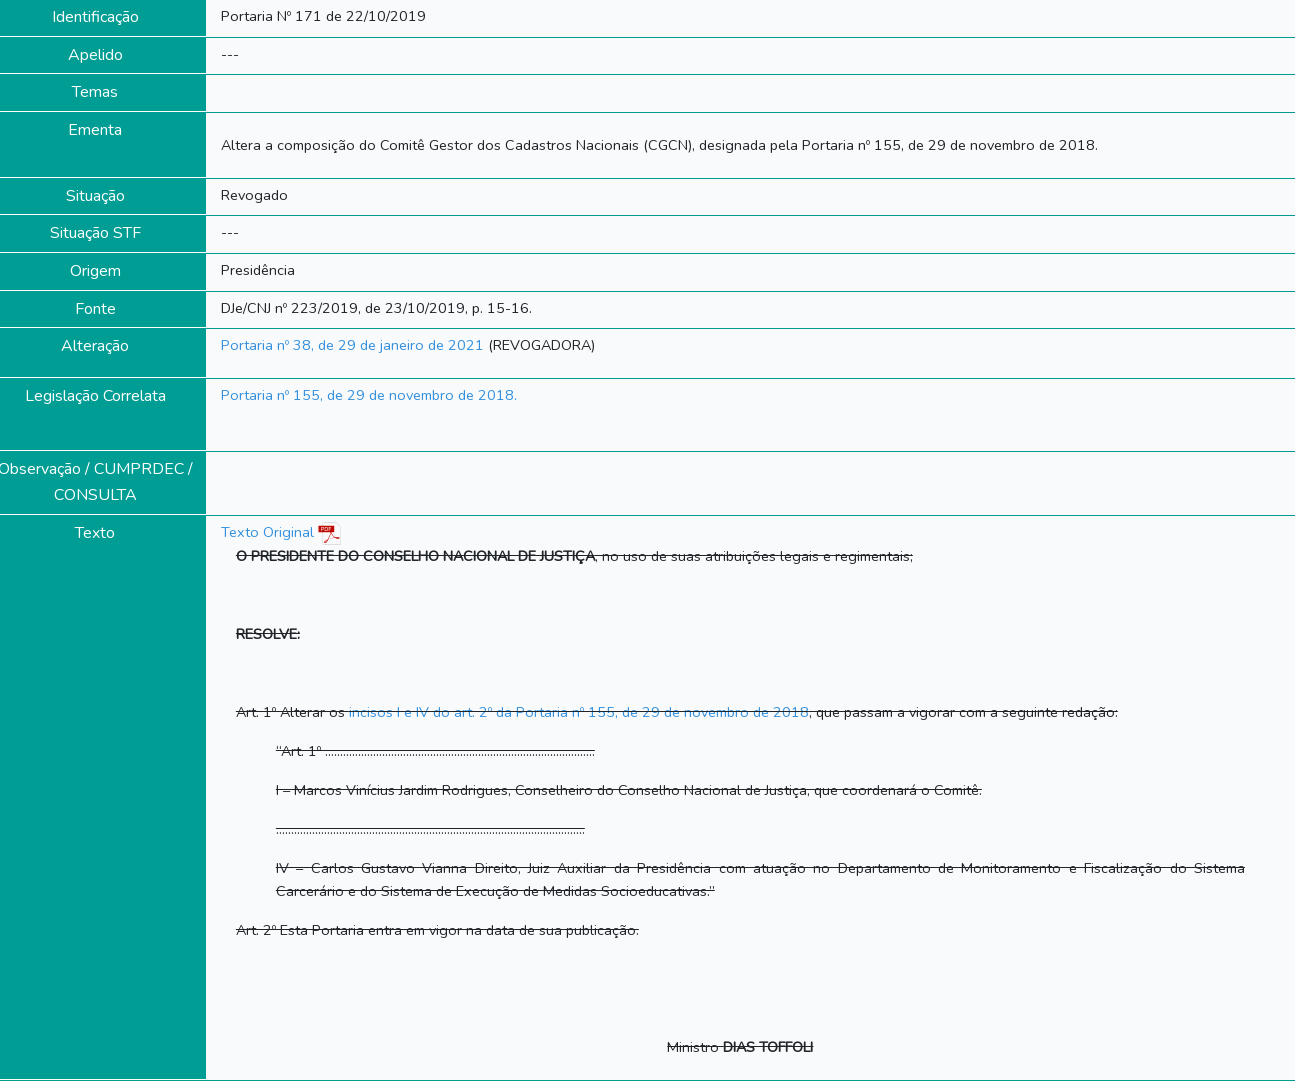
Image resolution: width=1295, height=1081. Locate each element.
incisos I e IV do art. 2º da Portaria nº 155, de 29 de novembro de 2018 (579, 712)
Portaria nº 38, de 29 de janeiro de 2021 (352, 345)
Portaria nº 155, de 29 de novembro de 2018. (369, 395)
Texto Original (267, 532)
